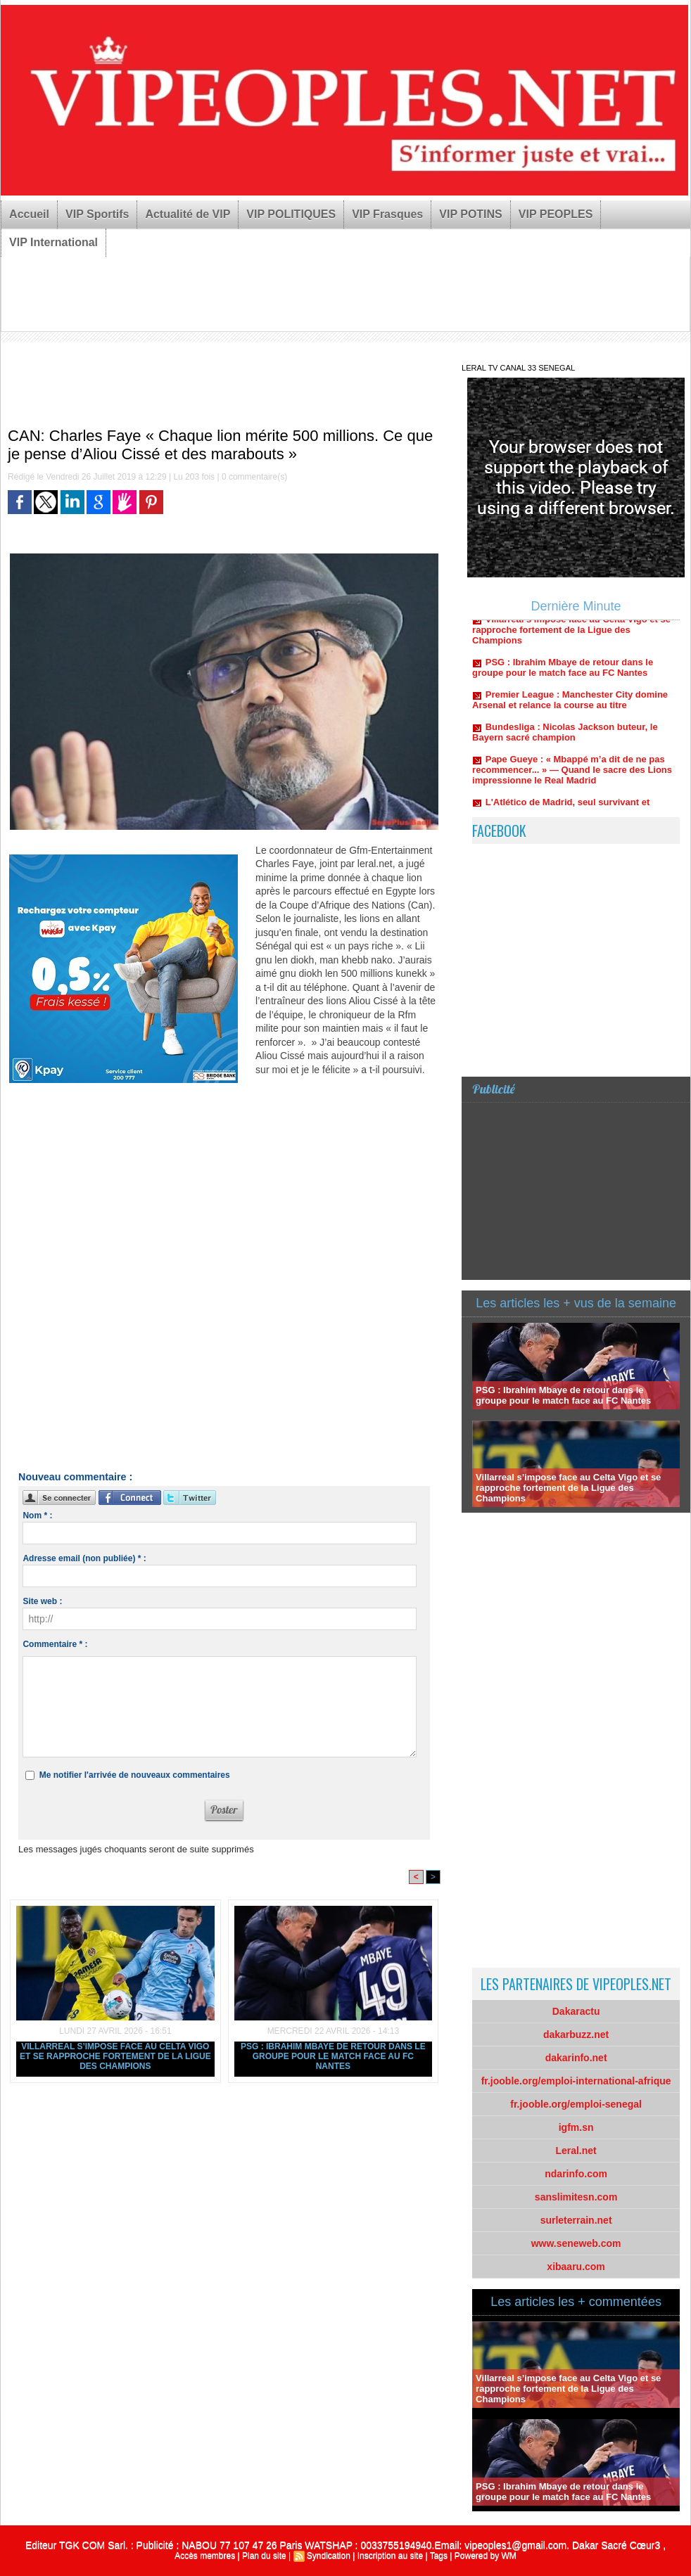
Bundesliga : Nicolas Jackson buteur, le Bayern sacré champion (565, 737)
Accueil (29, 214)
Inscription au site (390, 2556)
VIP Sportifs (97, 214)
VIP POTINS (470, 214)
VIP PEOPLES (556, 214)
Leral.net (575, 2150)
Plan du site (264, 2556)
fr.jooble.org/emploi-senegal (576, 2104)
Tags (439, 2556)
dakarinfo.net (576, 2057)
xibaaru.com (575, 2266)
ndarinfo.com (576, 2173)
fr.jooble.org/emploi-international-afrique (576, 2081)
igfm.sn (576, 2127)
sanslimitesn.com (576, 2197)
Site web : (42, 1601)
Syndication (328, 2556)
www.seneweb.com (576, 2243)
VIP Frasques (387, 214)
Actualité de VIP (187, 214)
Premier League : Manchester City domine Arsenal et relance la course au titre (570, 705)
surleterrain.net (576, 2220)
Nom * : (37, 1515)
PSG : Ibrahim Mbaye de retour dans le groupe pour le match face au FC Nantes (333, 2056)
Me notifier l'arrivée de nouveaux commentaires (134, 1775)
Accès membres (205, 2556)
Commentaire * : (55, 1644)
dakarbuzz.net (576, 2034)
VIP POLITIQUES (291, 214)
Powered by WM (485, 2556)
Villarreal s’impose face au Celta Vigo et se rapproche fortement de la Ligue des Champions (115, 2056)
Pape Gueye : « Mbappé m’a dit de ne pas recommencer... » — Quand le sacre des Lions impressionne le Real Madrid (572, 775)
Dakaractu (576, 2011)
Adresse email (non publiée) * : (84, 1558)
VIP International (53, 242)
